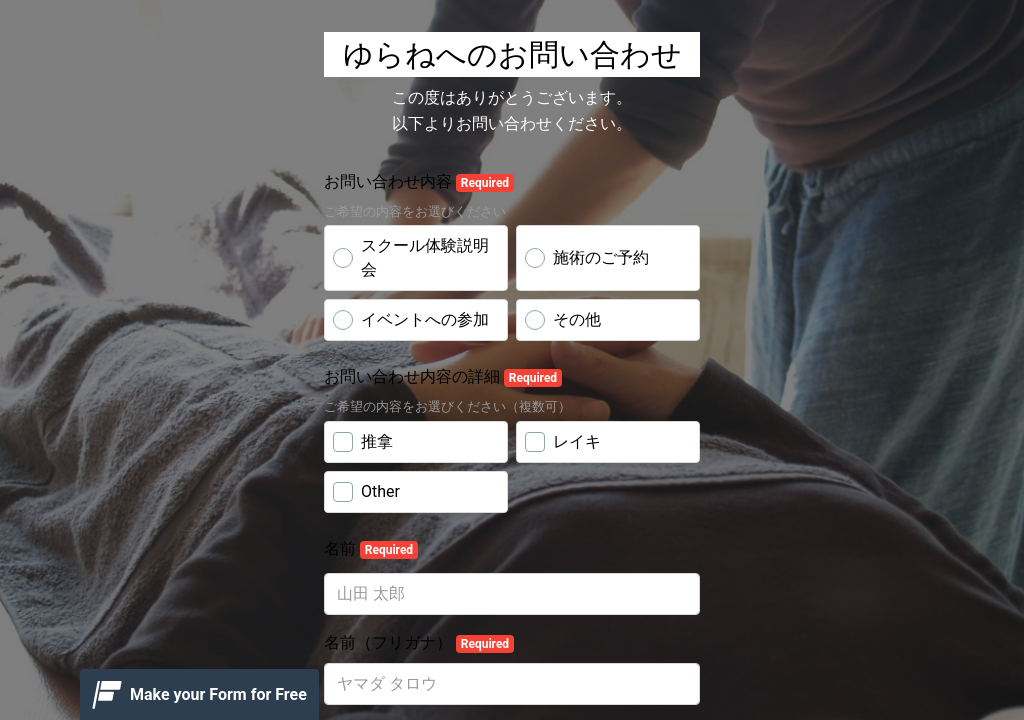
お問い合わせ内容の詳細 (443, 377)
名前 (371, 549)
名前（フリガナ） (419, 643)
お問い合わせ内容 (419, 182)
